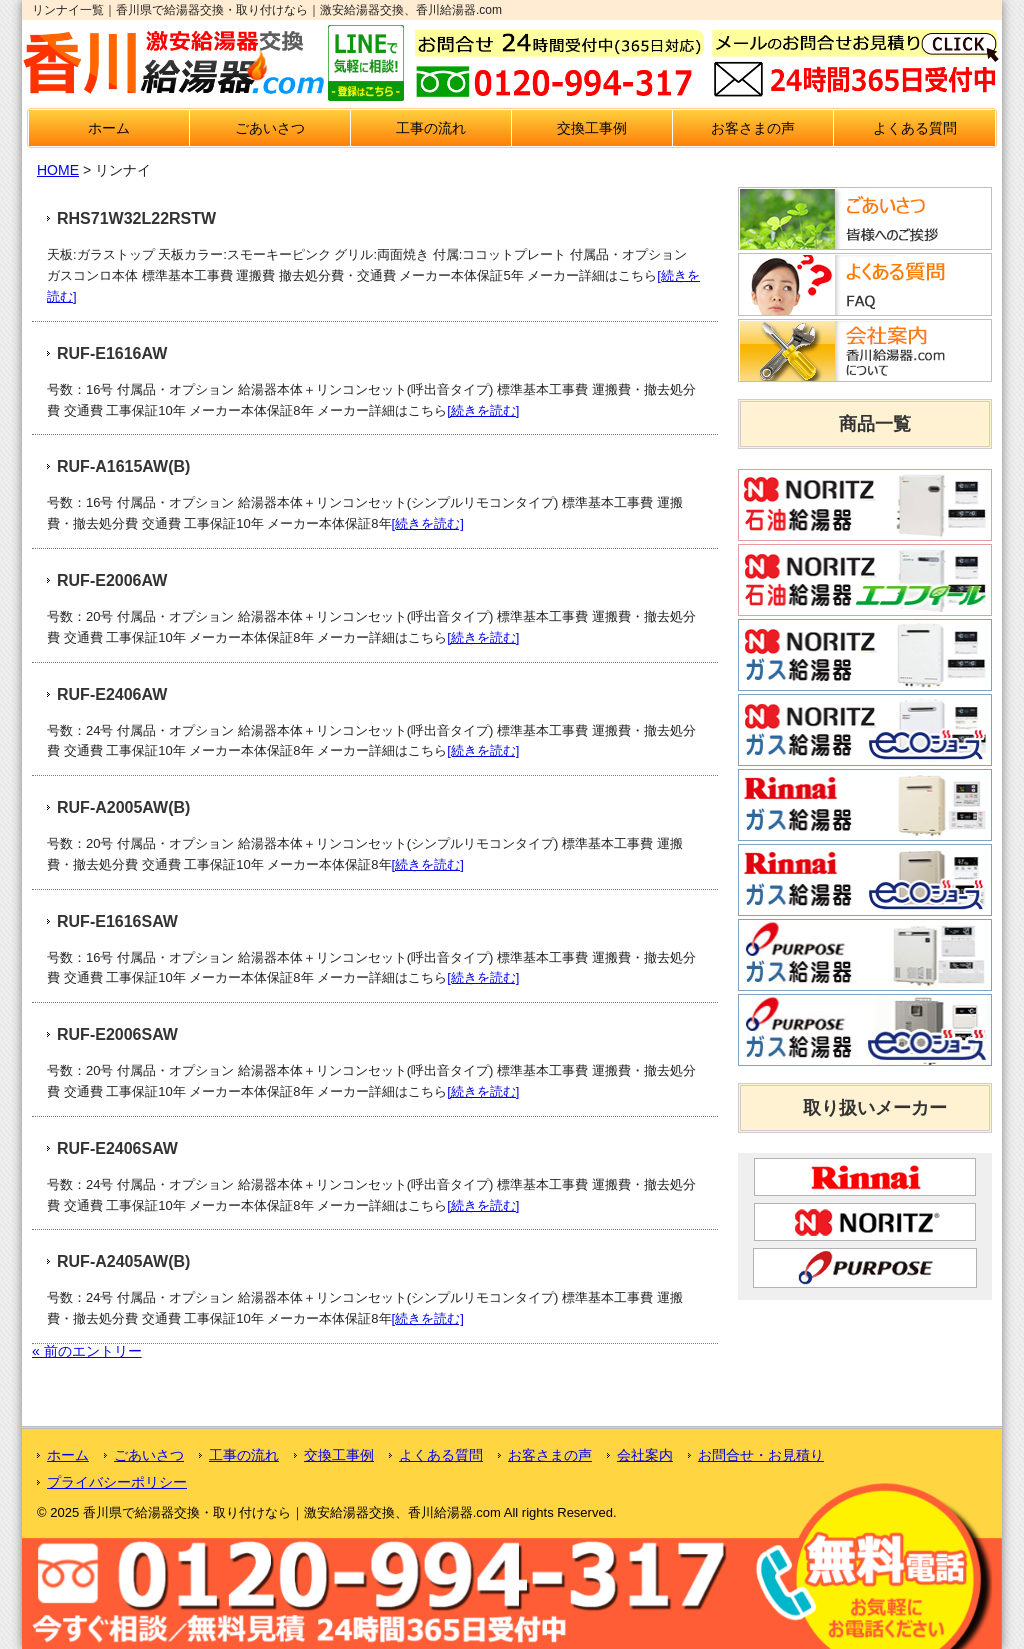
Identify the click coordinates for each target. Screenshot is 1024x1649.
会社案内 (645, 1455)
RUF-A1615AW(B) (123, 466)
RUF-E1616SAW (117, 921)
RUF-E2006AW (112, 580)
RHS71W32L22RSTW (136, 218)
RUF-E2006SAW (117, 1034)
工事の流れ (431, 128)
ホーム (109, 128)
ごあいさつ (270, 128)
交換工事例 (592, 128)
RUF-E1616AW (112, 353)
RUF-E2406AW (112, 694)
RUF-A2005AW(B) (123, 807)
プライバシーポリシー (117, 1482)
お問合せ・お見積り (761, 1455)
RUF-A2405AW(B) (123, 1261)
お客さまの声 (753, 128)
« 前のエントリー (87, 1351)
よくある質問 (915, 128)
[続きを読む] (483, 410)
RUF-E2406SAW (117, 1148)
